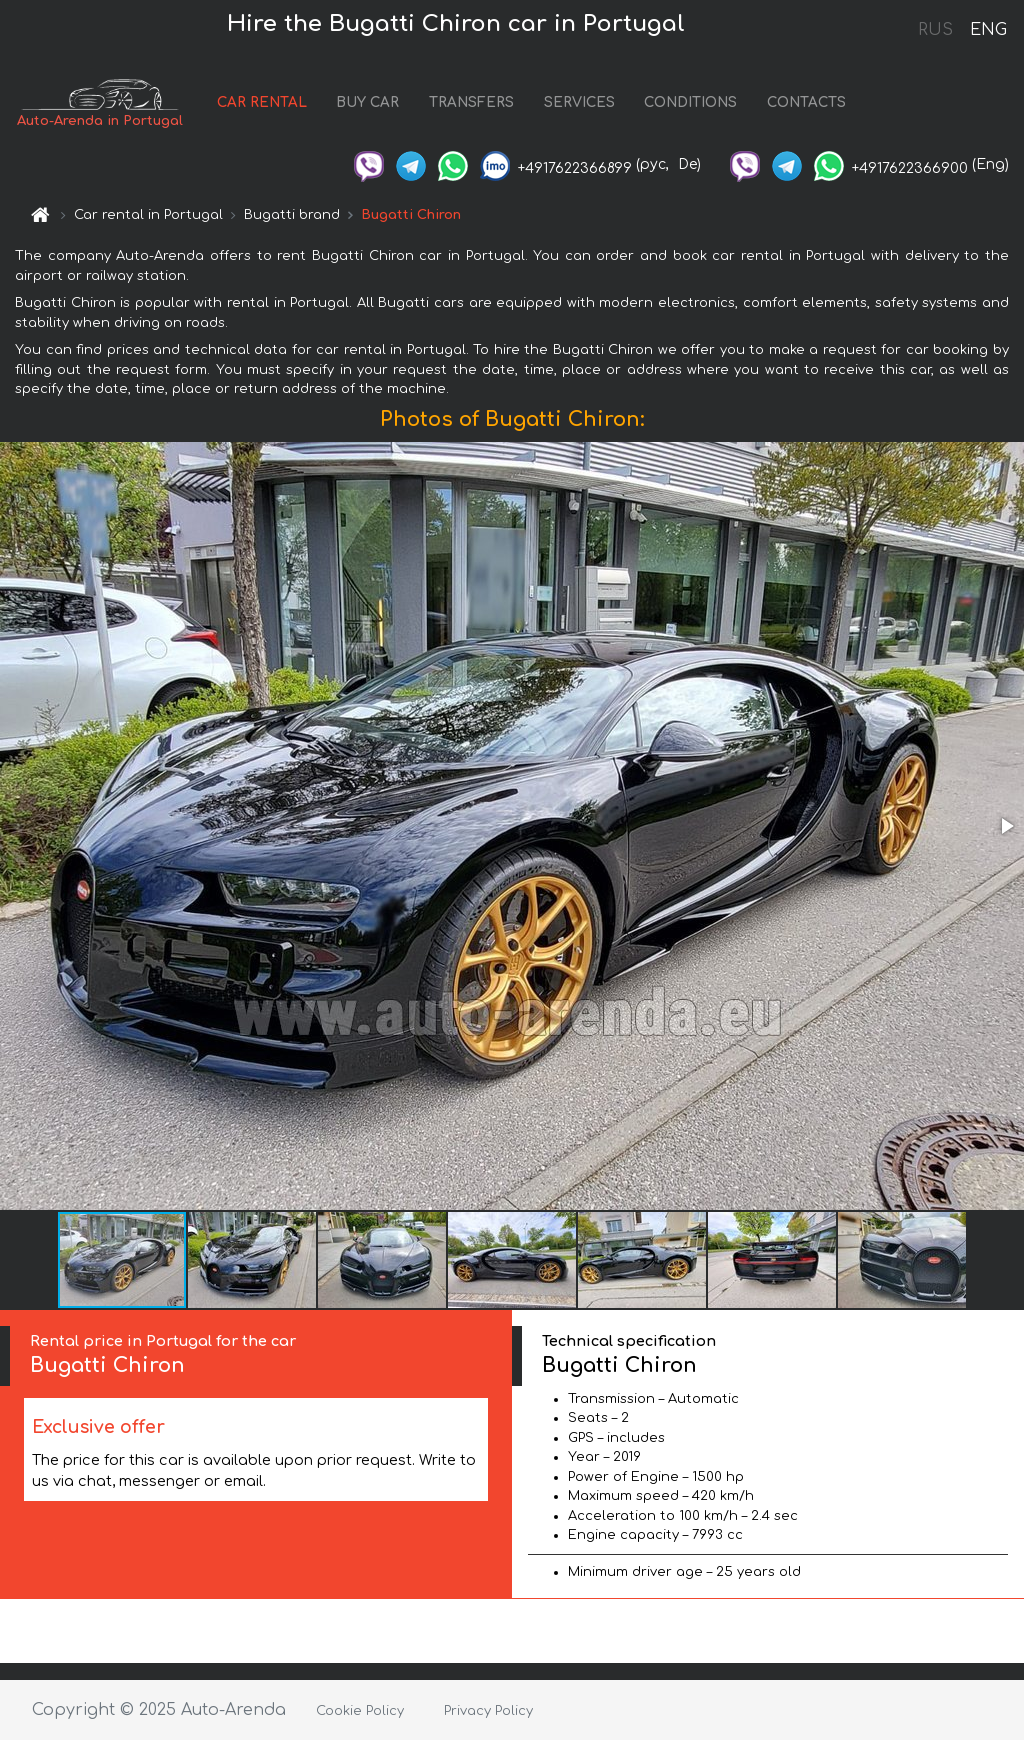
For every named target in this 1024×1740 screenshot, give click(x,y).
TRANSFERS (471, 102)
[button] (1006, 826)
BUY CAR (367, 102)
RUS (935, 30)
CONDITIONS (690, 102)
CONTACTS (806, 102)
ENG (988, 30)
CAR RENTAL (262, 102)
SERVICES (579, 102)
